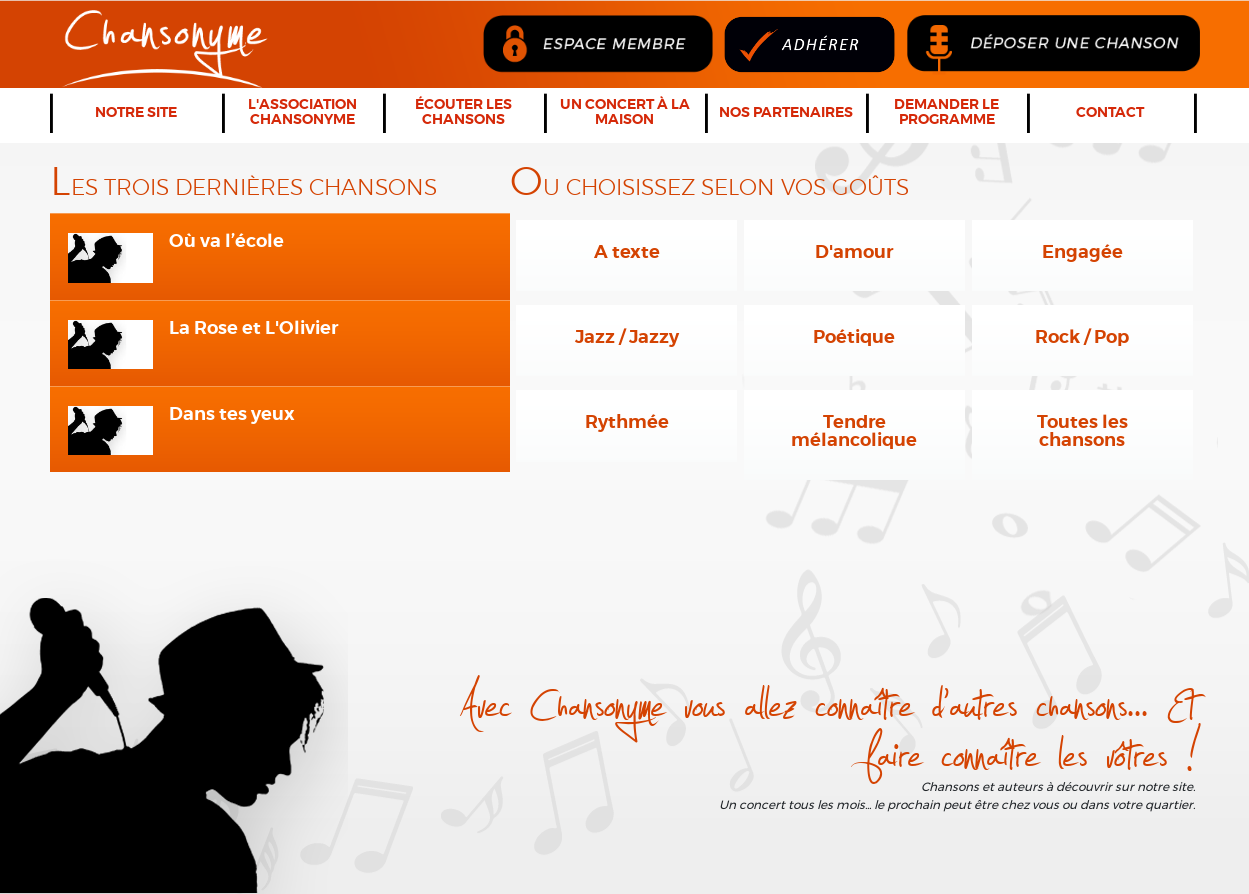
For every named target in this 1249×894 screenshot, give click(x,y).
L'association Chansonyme (302, 112)
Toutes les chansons (1082, 432)
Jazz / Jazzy (627, 338)
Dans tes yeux (232, 415)
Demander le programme (946, 112)
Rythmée (627, 423)
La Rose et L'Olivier (253, 329)
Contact (1110, 113)
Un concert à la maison (625, 112)
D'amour (854, 253)
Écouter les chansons (463, 112)
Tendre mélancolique (854, 432)
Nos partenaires (786, 113)
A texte (627, 253)
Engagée (1082, 253)
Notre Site (136, 113)
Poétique (854, 338)
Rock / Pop (1082, 338)
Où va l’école (226, 242)
